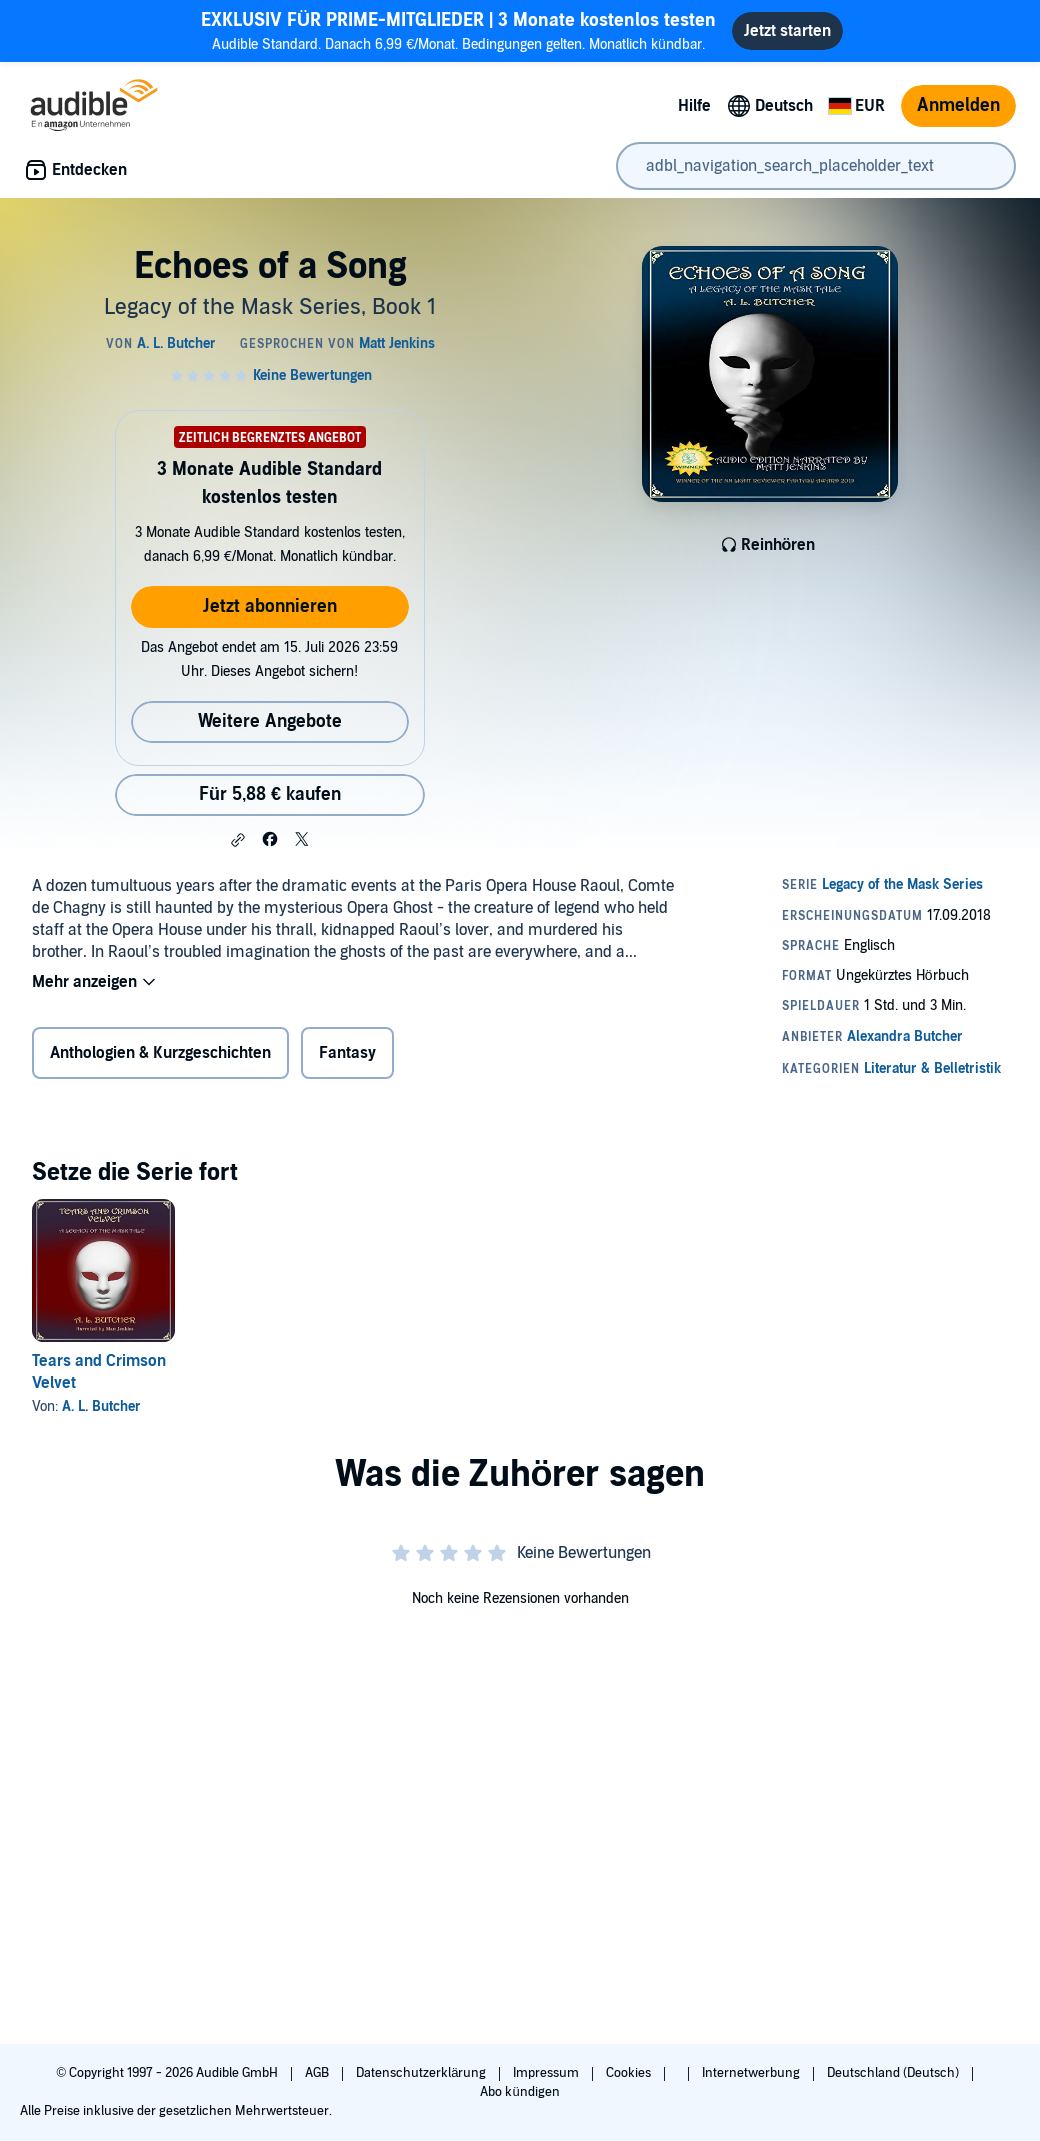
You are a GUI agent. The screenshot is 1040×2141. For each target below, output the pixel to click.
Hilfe (694, 106)
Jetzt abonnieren (270, 606)
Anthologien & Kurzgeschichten (160, 1053)
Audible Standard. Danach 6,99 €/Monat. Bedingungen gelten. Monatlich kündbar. (458, 30)
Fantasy (347, 1053)
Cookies (630, 2073)
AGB (318, 2073)
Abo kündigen (519, 2092)
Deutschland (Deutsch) (894, 2073)
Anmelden (958, 105)
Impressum (547, 2073)
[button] (238, 840)
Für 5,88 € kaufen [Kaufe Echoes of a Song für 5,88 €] (270, 794)
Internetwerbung (752, 2073)
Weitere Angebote (270, 721)
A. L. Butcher (101, 1406)
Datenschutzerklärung (422, 2073)
